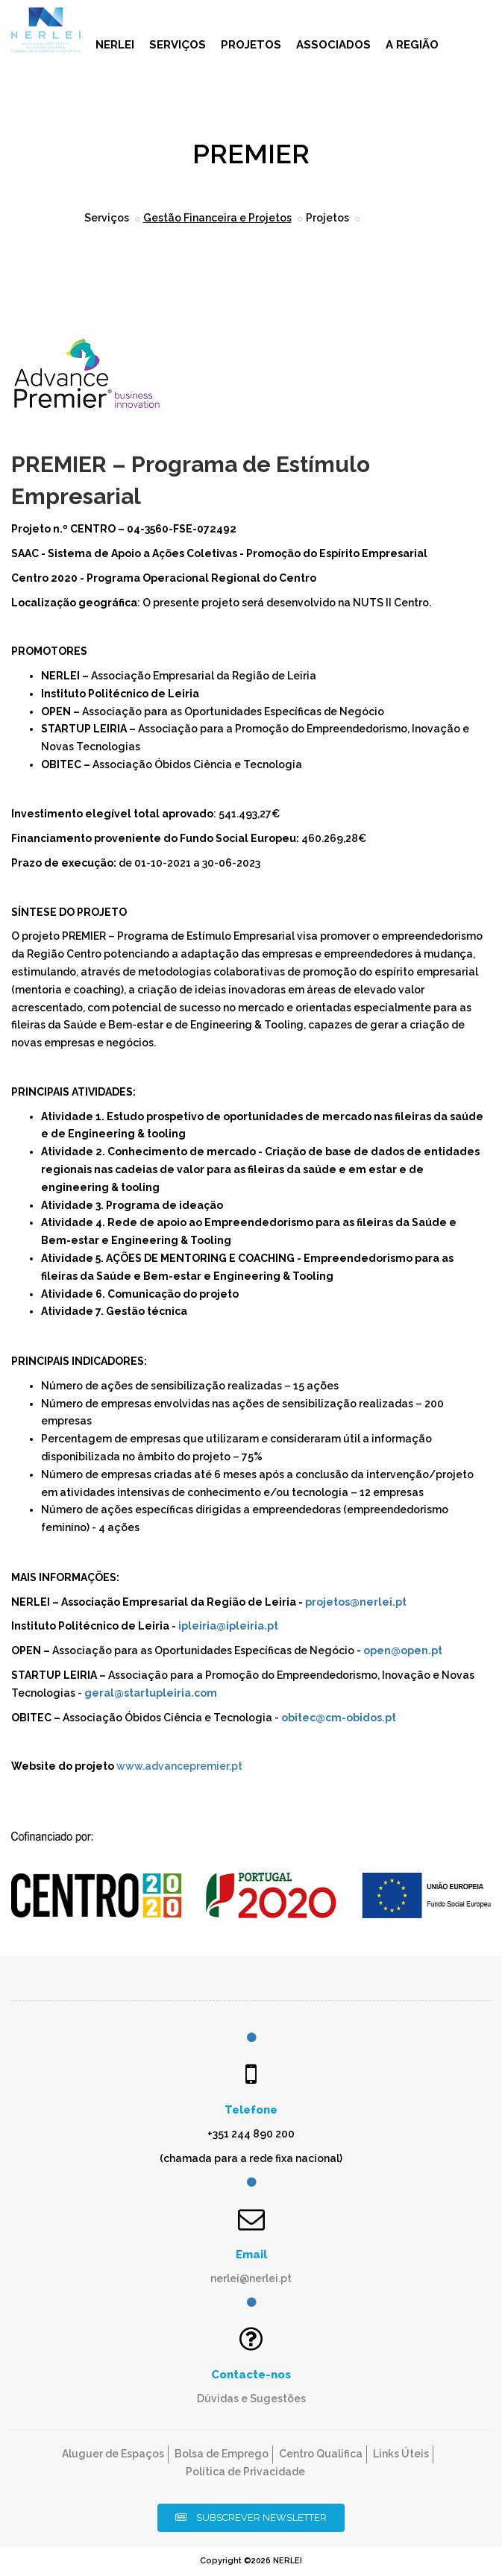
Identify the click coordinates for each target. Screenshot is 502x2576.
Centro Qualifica (321, 2454)
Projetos (251, 44)
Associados (333, 44)
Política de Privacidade (245, 2472)
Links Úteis (401, 2454)
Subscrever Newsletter (251, 2517)
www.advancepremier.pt (179, 1766)
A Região (412, 44)
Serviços (177, 44)
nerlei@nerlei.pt (251, 2278)
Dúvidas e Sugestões (251, 2398)
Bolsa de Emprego (222, 2454)
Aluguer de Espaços (113, 2454)
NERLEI (114, 44)
